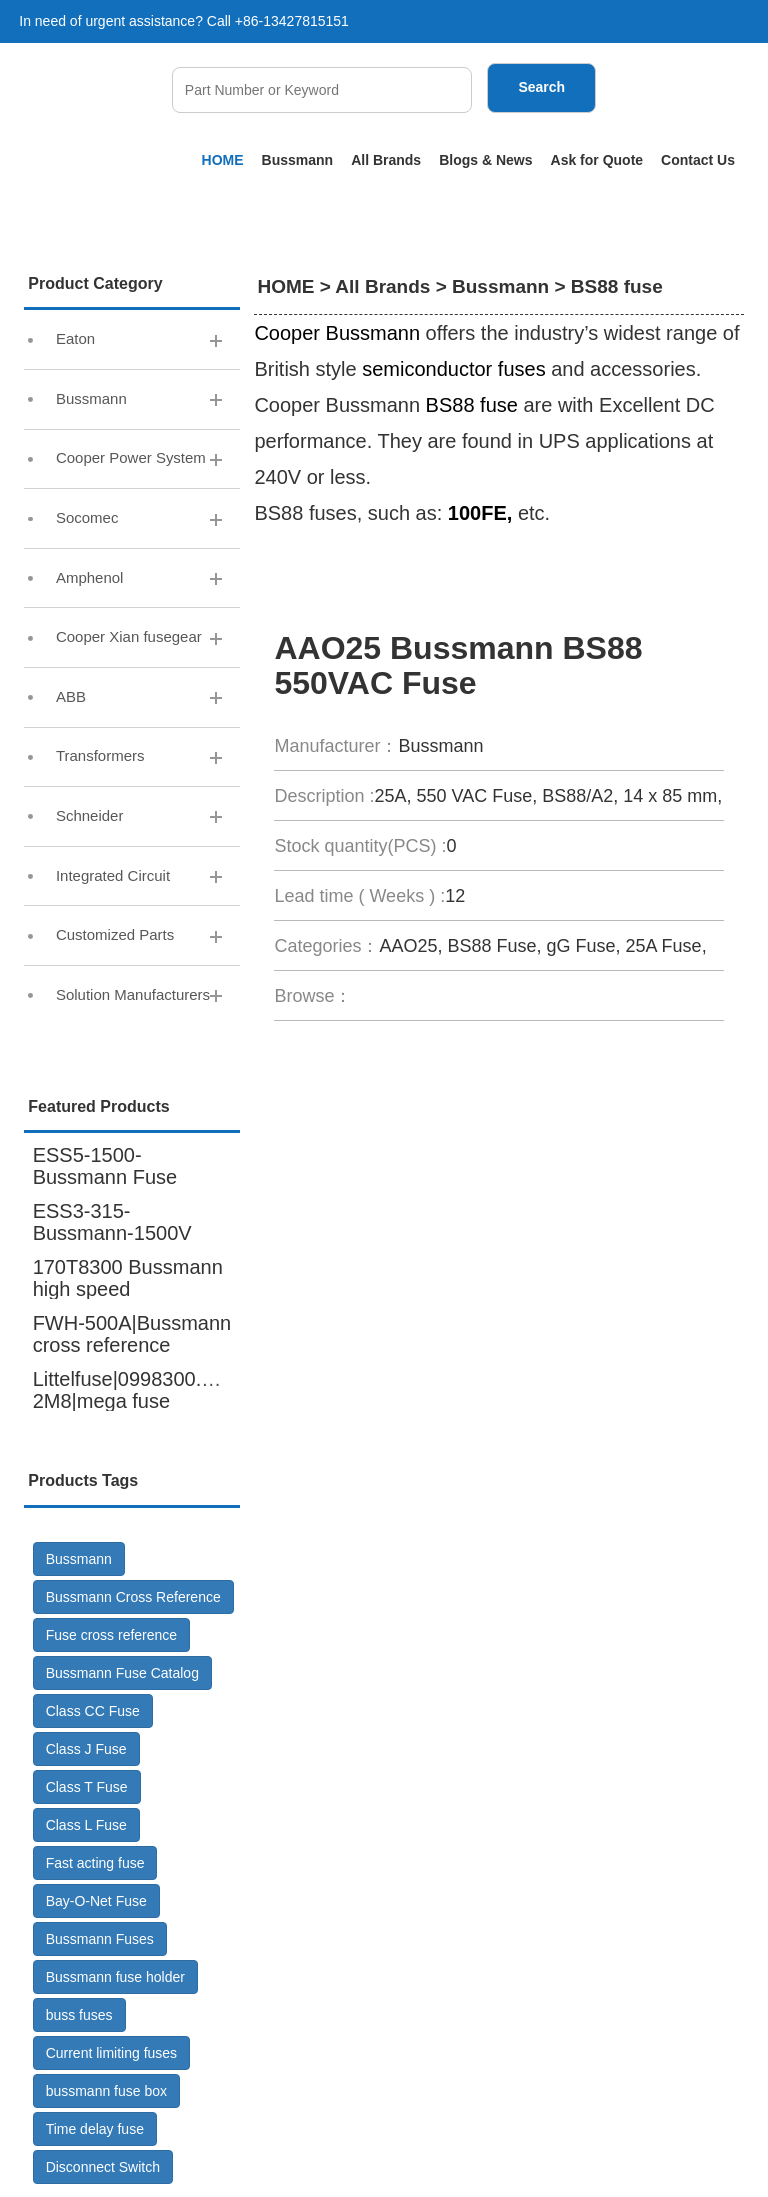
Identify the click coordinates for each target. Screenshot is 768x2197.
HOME (223, 160)
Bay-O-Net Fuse (96, 1903)
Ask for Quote (597, 160)
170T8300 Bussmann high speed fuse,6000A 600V (128, 1291)
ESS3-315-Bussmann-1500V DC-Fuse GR (112, 1235)
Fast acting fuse (95, 1865)
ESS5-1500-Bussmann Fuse (105, 1168)
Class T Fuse (87, 1789)
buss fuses (79, 2017)
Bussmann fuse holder (115, 1979)
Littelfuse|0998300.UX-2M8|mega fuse (134, 1392)
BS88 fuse (617, 286)
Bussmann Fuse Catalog (122, 1675)
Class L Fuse (86, 1827)
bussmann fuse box (106, 2093)
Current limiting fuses (112, 2055)
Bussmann (298, 160)
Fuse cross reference (112, 1637)
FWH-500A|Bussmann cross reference (132, 1336)
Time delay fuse (95, 2131)
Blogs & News (485, 160)
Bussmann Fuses (100, 1941)
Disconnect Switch (103, 2169)
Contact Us (698, 160)
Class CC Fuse (93, 1713)
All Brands (386, 160)
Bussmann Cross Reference (133, 1599)
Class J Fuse (86, 1751)
